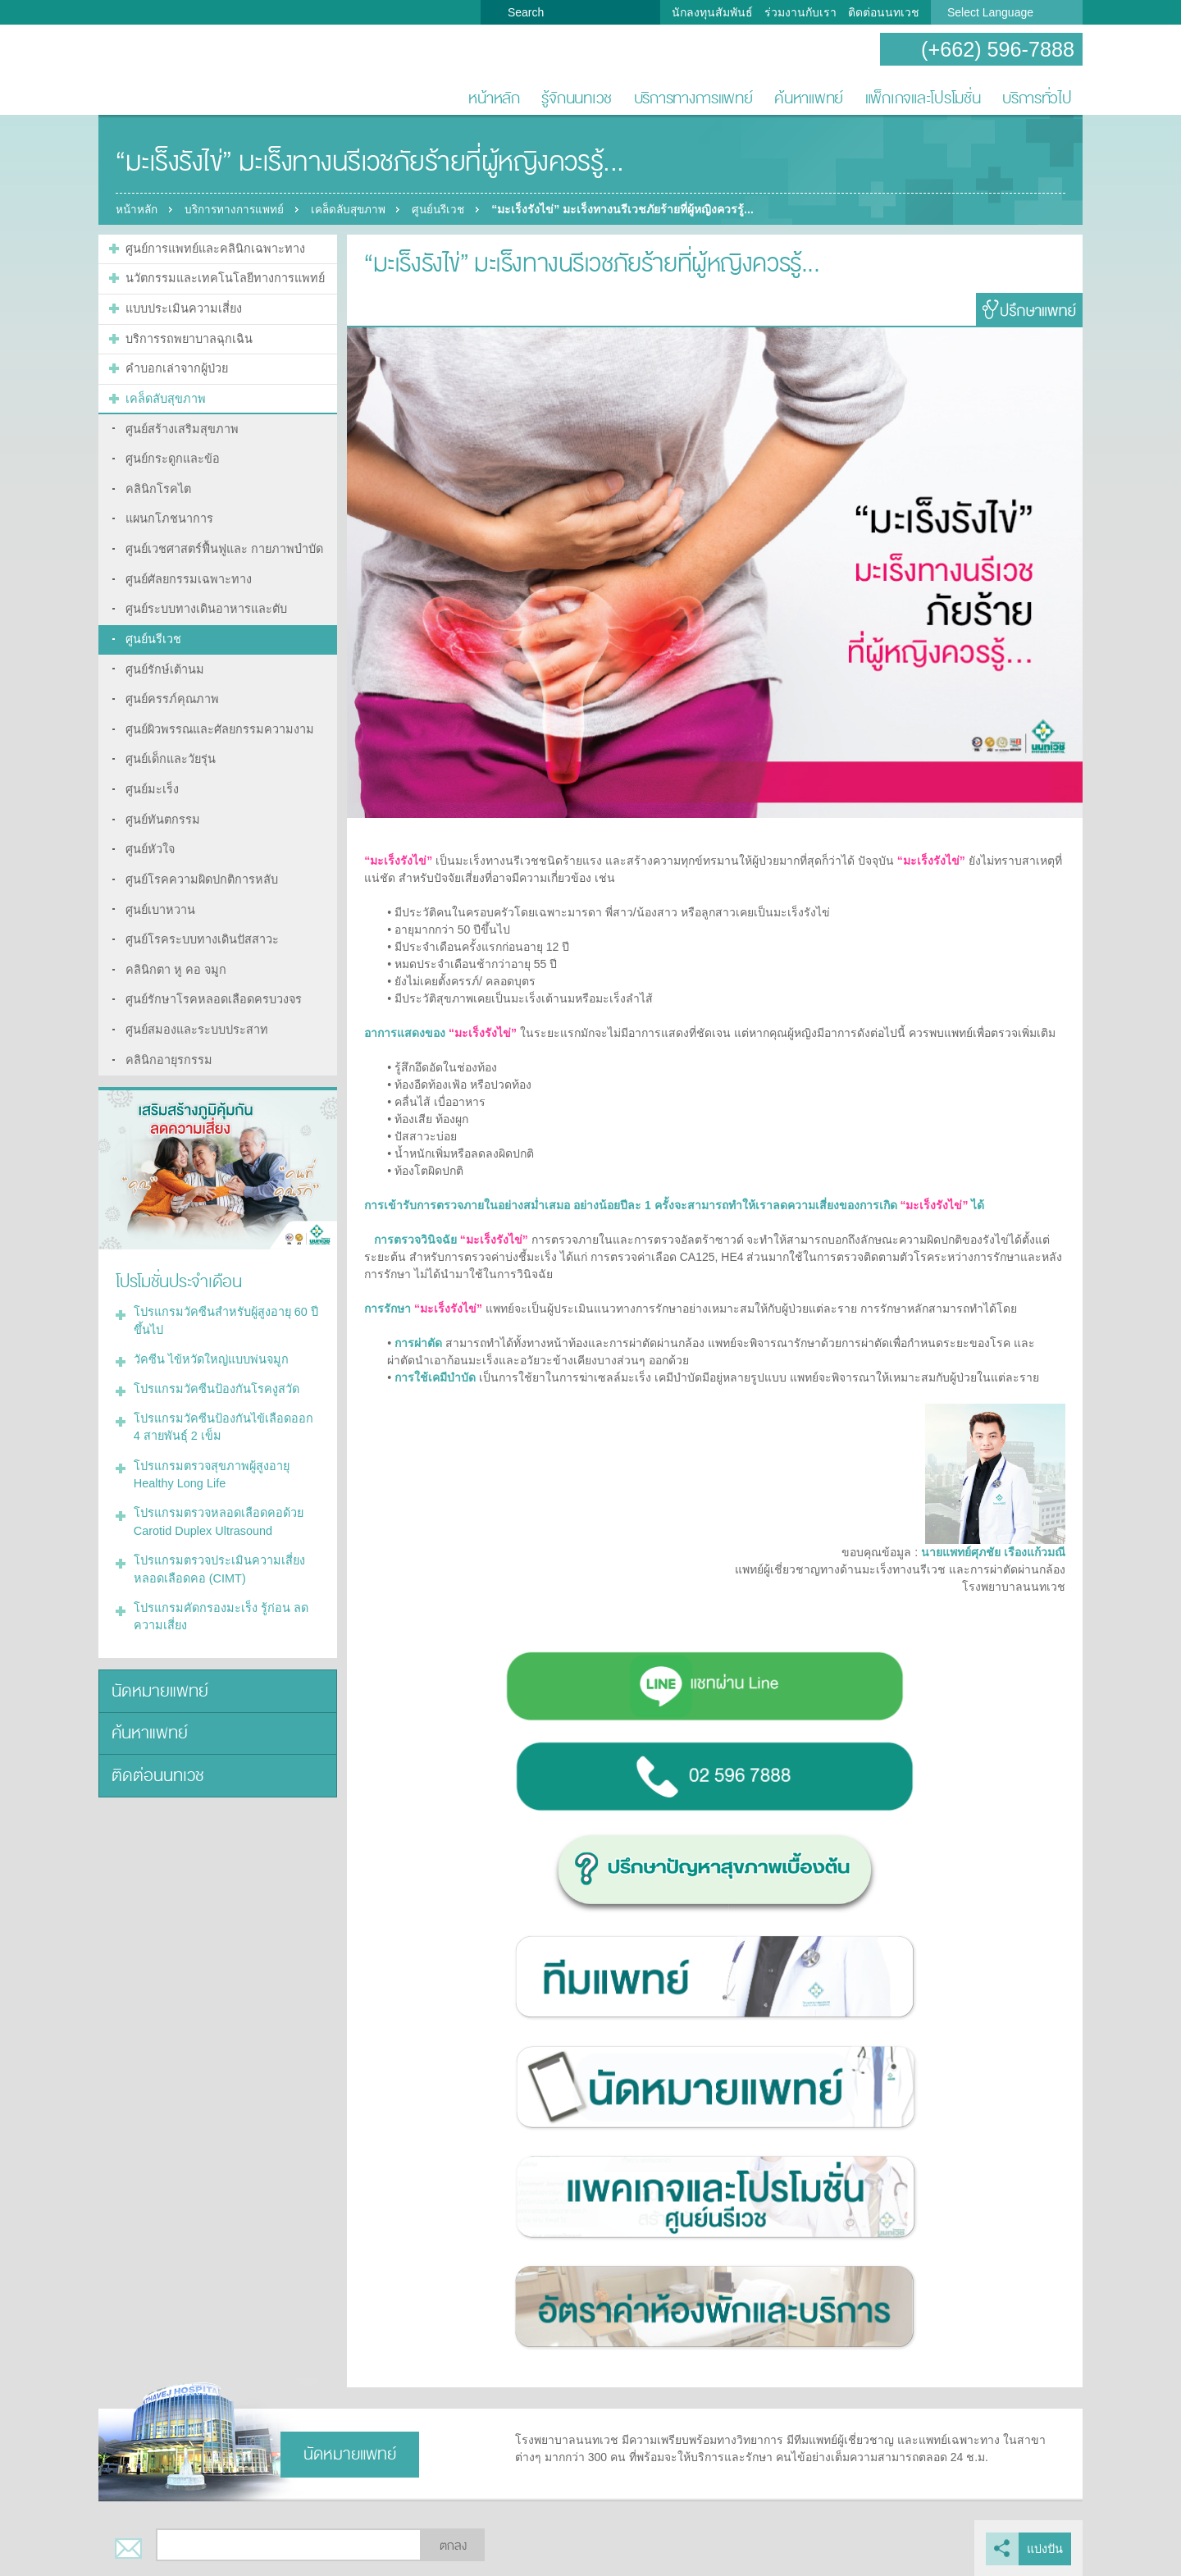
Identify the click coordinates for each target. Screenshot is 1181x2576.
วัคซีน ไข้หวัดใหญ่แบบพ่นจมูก (208, 1332)
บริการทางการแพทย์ (693, 98)
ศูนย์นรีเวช (453, 209)
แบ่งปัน (1045, 2548)
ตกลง (453, 2546)
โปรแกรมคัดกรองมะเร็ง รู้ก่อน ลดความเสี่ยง (217, 1582)
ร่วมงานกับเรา (800, 12)
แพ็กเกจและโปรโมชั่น (923, 98)
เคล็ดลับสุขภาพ (357, 209)
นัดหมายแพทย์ (157, 1655)
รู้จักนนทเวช (576, 98)
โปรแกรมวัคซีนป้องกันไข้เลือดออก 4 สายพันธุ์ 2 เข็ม (224, 1398)
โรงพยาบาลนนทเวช (152, 70)
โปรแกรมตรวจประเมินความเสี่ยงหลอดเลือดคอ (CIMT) (216, 1536)
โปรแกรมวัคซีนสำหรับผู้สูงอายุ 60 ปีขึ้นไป (222, 1295)
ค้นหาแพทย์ (808, 98)
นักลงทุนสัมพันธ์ (712, 12)
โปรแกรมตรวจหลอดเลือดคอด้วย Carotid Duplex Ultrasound (215, 1490)
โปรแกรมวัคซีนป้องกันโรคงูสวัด (213, 1361)
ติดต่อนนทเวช (883, 12)
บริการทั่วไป (1037, 98)
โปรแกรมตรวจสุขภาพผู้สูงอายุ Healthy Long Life (209, 1444)
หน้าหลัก (493, 98)
